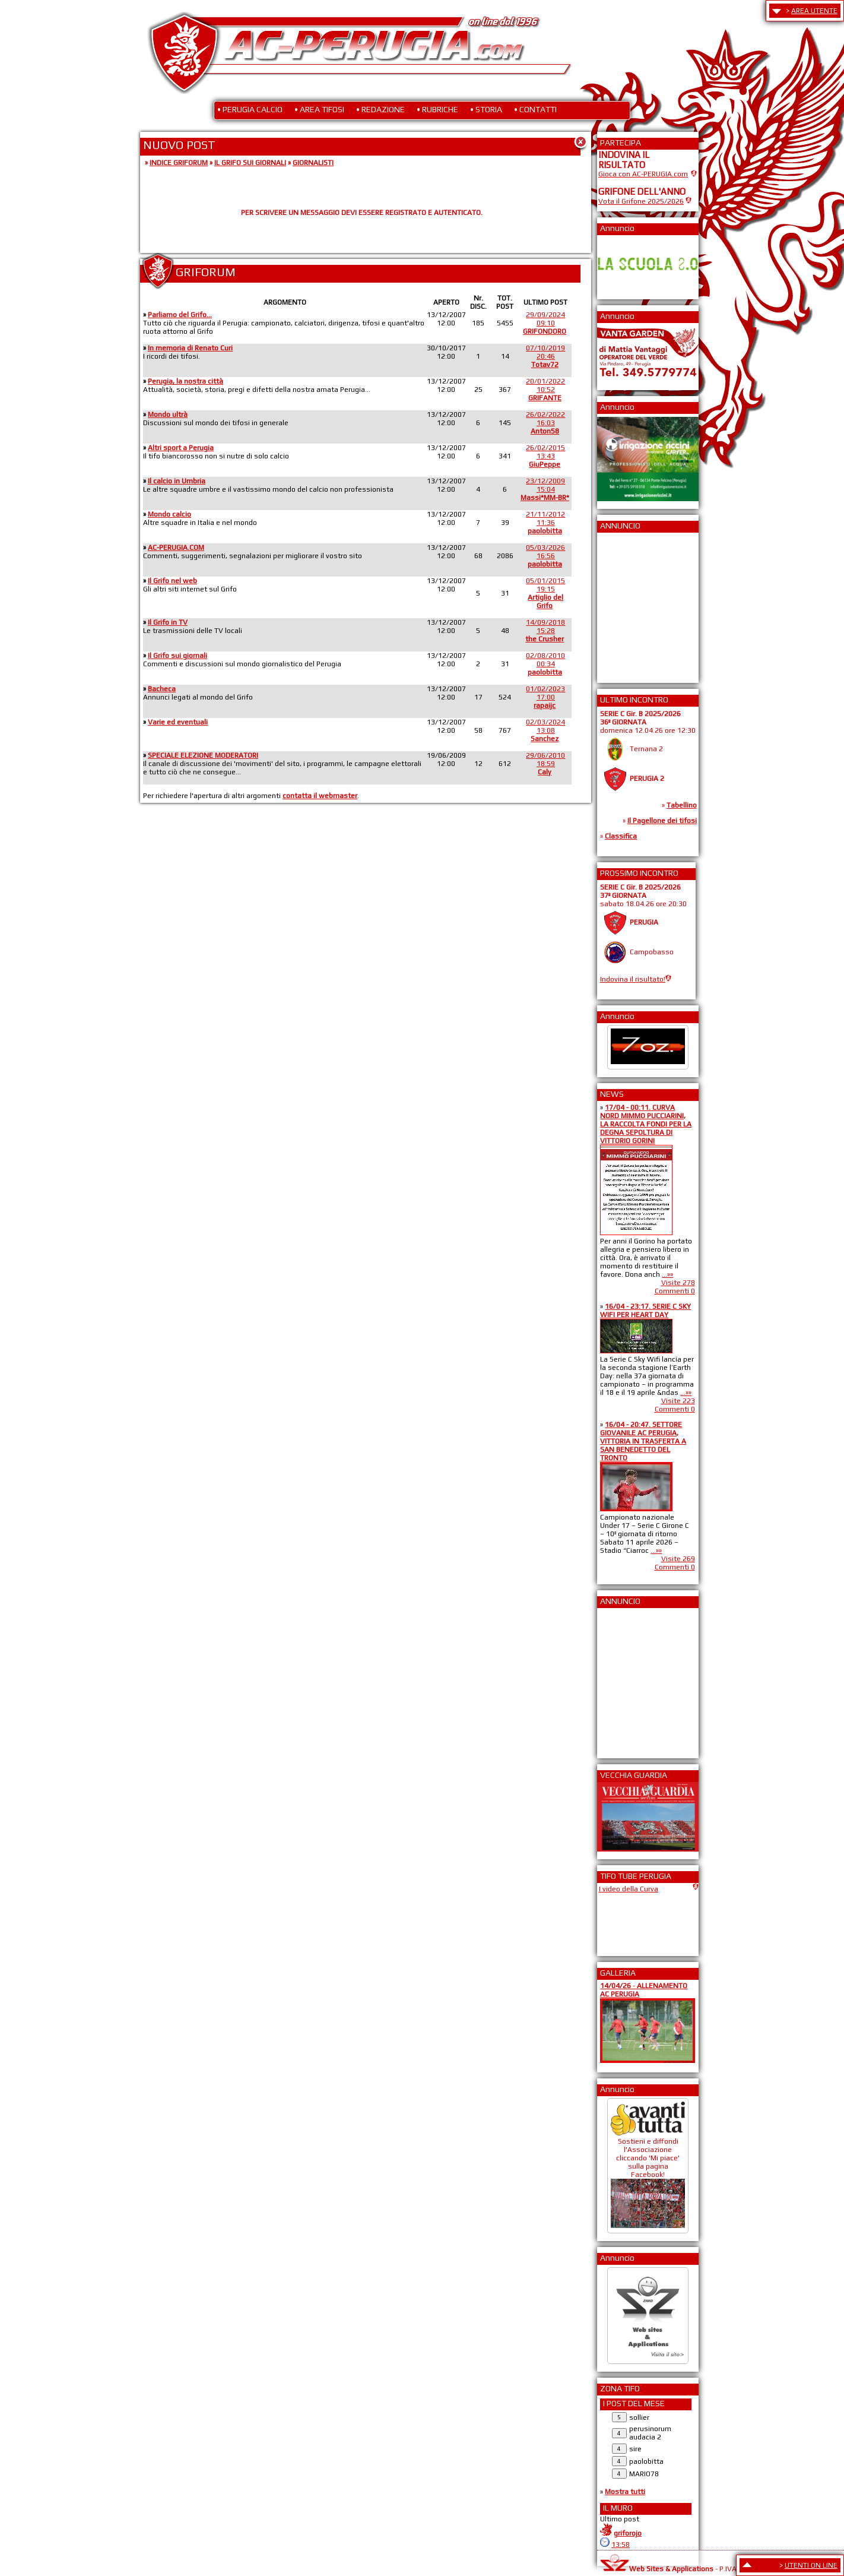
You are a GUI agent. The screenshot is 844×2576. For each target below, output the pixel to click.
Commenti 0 (675, 1291)
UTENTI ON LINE (811, 2565)
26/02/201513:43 (545, 456)
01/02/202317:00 (545, 697)
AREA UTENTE (814, 11)
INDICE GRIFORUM (179, 163)
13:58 (620, 2544)
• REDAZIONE (380, 109)
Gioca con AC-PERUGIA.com (643, 174)
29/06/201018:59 (545, 763)
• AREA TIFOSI (319, 109)
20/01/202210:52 (545, 389)
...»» (667, 1274)
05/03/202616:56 (545, 555)
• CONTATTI (535, 109)
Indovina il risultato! (632, 979)
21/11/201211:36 (545, 522)
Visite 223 (678, 1401)
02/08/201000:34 (545, 663)
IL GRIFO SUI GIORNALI (250, 163)
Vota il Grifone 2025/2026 (641, 201)
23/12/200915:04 (545, 489)
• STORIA (486, 109)
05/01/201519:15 (545, 593)
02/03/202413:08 (545, 730)
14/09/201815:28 (545, 630)
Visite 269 (678, 1559)
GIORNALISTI (313, 163)
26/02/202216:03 (545, 422)
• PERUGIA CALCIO (250, 109)
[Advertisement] (634, 604)
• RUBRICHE (437, 109)
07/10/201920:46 (545, 356)
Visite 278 (678, 1282)
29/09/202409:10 (544, 323)
